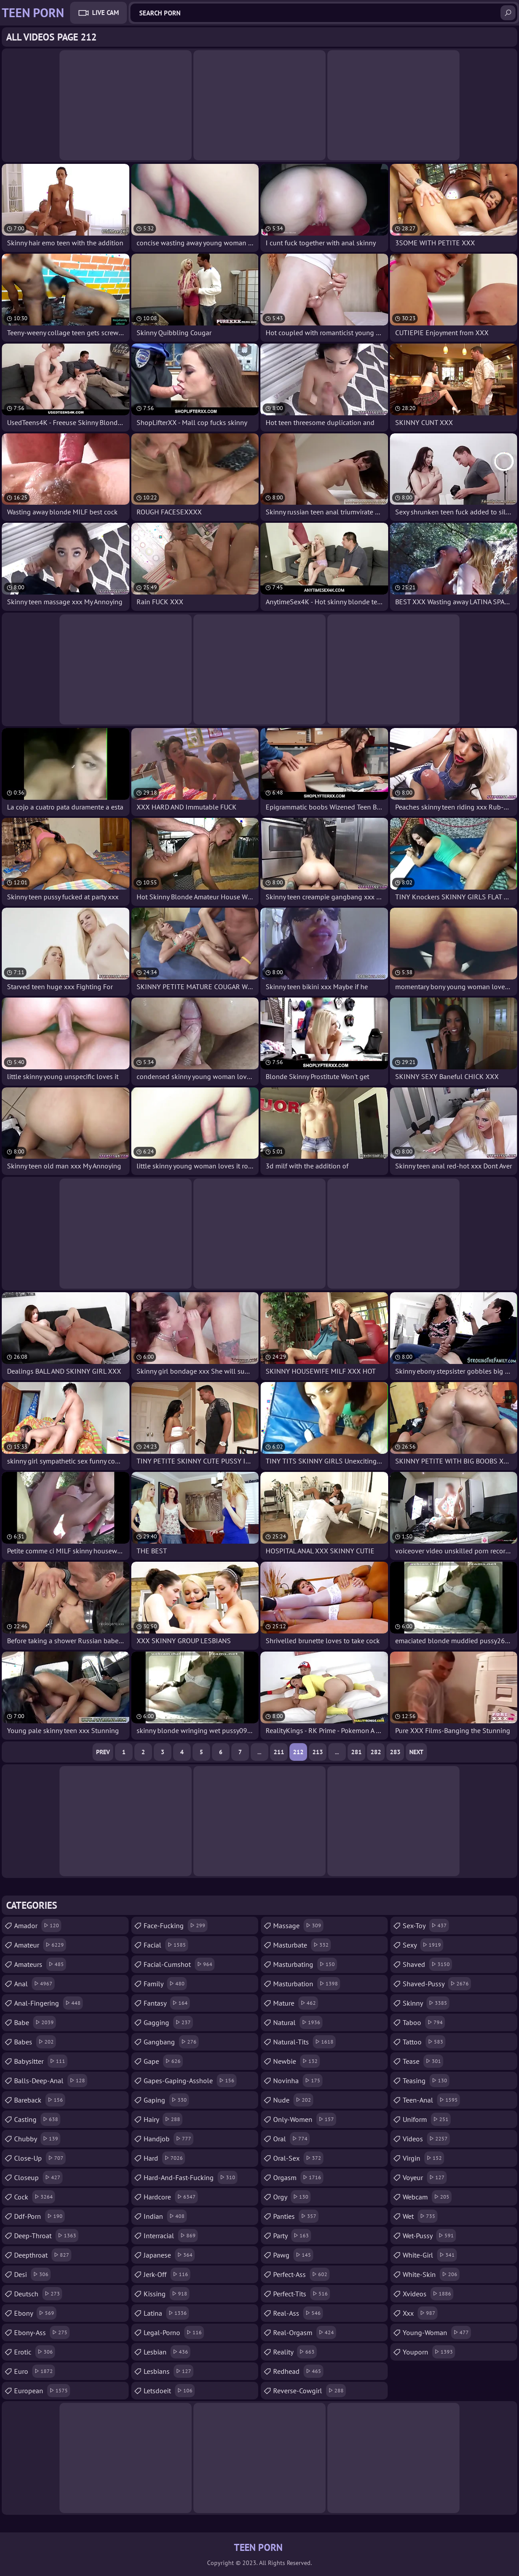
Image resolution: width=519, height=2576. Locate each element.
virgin (423, 2158)
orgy (292, 2196)
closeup (38, 2177)
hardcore (171, 2196)
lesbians (168, 2371)
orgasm (298, 2177)
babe (35, 2022)
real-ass (298, 2313)
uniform (427, 2119)
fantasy (167, 2003)
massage (298, 1925)
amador (37, 1925)
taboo (424, 2022)
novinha (298, 2080)
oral (291, 2138)
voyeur (425, 2177)
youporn (429, 2351)
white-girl (430, 2255)
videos (426, 2138)
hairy (163, 2119)
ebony (35, 2313)
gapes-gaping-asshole (190, 2080)
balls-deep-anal (50, 2080)
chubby (37, 2138)
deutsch (38, 2293)
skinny (426, 2003)
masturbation (306, 1983)
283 (395, 1752)
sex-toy (426, 1925)
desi (32, 2274)
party (292, 2235)
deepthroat (42, 2255)
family (165, 1983)
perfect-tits (301, 2293)
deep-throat (46, 2235)
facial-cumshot (179, 1964)
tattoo (424, 2041)
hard (164, 2158)
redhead (298, 2371)
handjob (168, 2138)
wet (420, 2216)
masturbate (302, 1944)
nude (293, 2100)
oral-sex (298, 2158)
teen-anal (431, 2100)
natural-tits (304, 2041)
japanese (169, 2255)
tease (423, 2061)
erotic (34, 2351)
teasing (426, 2080)
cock (34, 2196)
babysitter (40, 2061)
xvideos (428, 2293)
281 (356, 1752)
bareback (39, 2100)
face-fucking (176, 1925)
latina (166, 2313)
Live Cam (105, 12)
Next (416, 1752)
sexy (423, 1944)
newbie (296, 2061)
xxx (420, 2313)
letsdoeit (169, 2390)
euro (34, 2371)
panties (296, 2216)
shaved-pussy (437, 1983)
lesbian (167, 2351)
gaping (166, 2100)
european (42, 2390)
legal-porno (174, 2332)
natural (298, 2022)
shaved (427, 1964)
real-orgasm (304, 2332)
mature (295, 2003)
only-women (304, 2119)
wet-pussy (429, 2235)
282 (376, 1752)
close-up (40, 2158)
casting (37, 2119)
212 (298, 1752)
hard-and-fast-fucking (190, 2177)
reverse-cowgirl (309, 2390)
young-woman (437, 2332)
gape (163, 2061)
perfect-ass (301, 2274)
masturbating (305, 1964)
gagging (168, 2022)
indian (165, 2216)
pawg (293, 2255)
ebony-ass (42, 2332)
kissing (166, 2293)
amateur (40, 1944)
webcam (427, 2196)
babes (35, 2041)
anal (34, 1983)
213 (317, 1752)
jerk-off (167, 2274)
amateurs (40, 1964)
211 (279, 1752)
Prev (103, 1752)
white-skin (431, 2274)
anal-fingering (48, 2003)
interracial (171, 2235)
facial (166, 1944)
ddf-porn (39, 2216)
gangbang (171, 2041)
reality (295, 2351)
